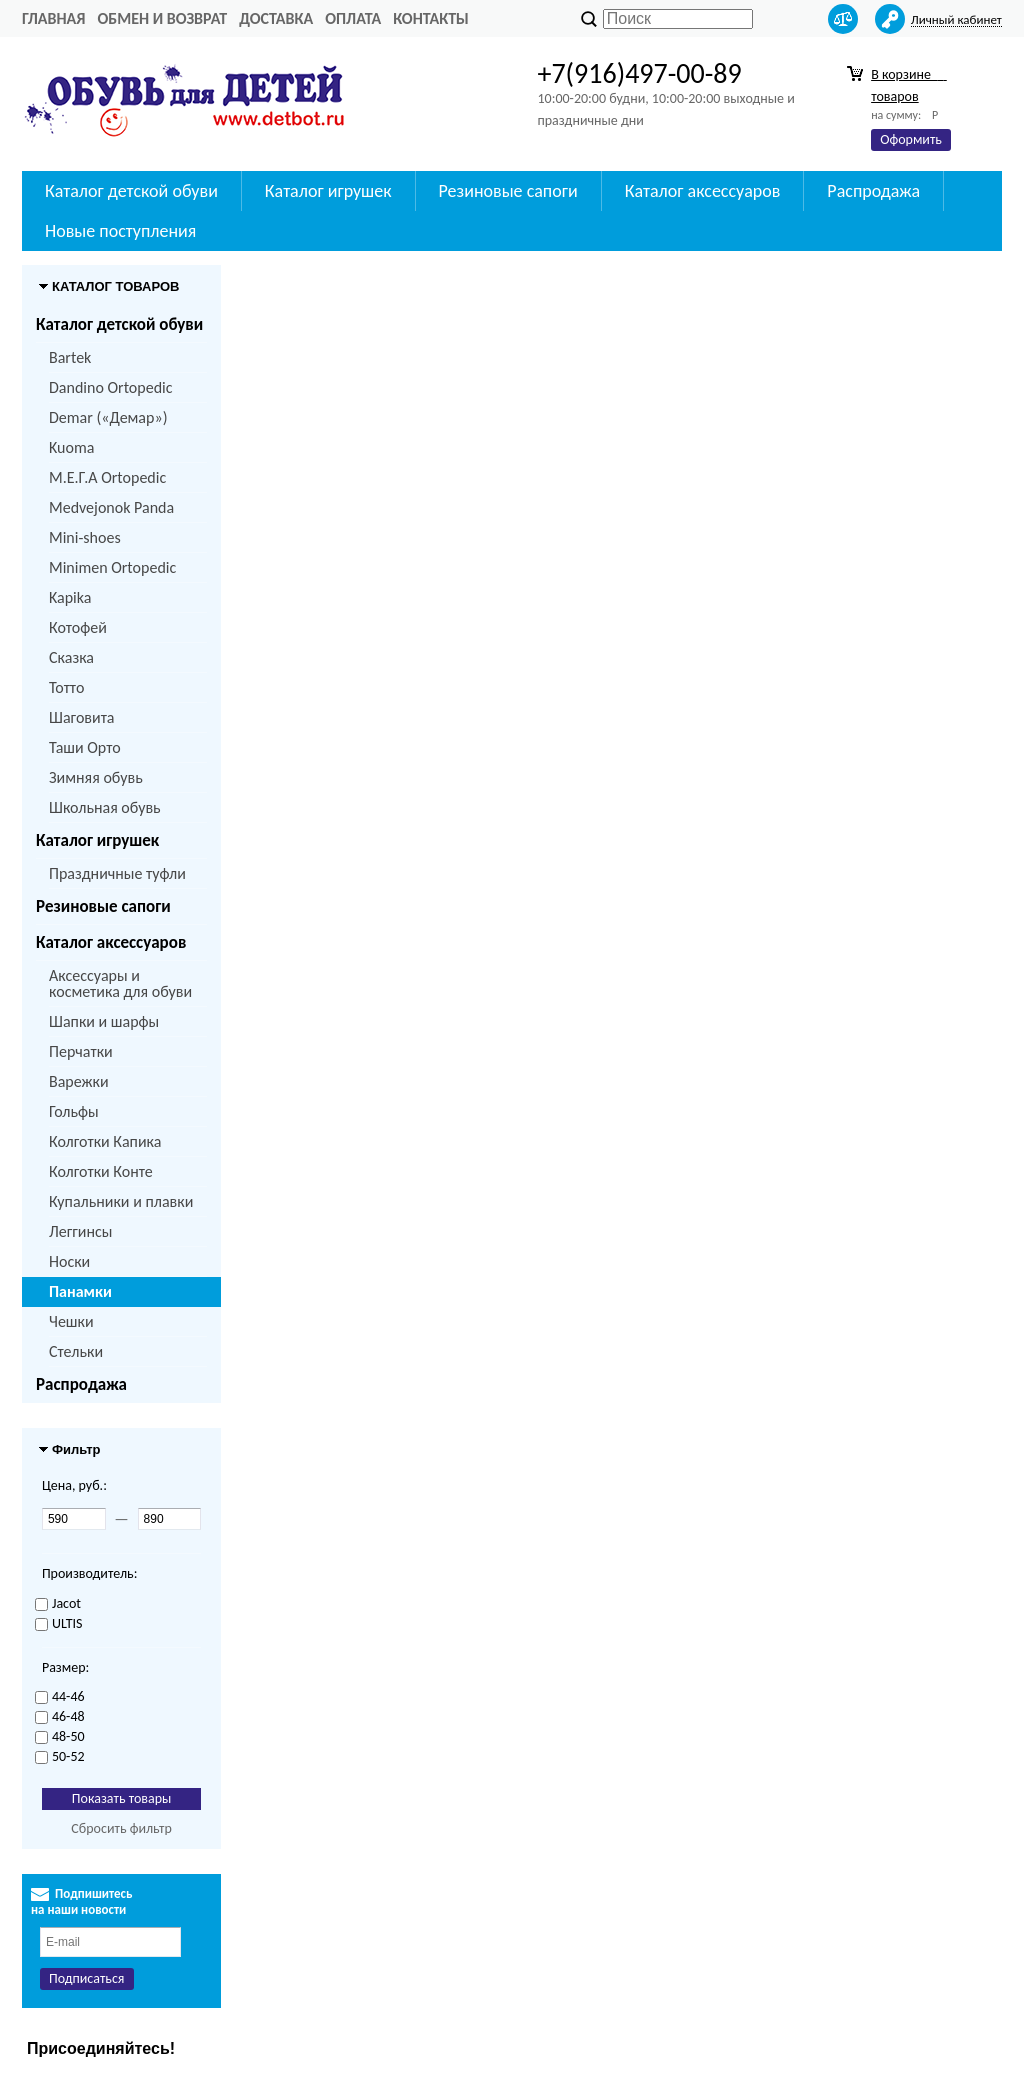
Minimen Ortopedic (112, 567)
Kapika (70, 597)
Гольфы (74, 1111)
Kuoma (71, 447)
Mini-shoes (85, 537)
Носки (69, 1261)
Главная (53, 18)
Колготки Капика (105, 1141)
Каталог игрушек (328, 191)
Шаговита (82, 717)
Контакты (431, 18)
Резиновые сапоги (508, 191)
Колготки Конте (101, 1171)
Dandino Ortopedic (110, 387)
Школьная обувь (105, 807)
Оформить (911, 139)
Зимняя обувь (96, 777)
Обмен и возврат (162, 18)
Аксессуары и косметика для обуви (120, 983)
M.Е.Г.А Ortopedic (107, 477)
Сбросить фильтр (121, 1828)
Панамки (80, 1291)
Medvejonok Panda (111, 507)
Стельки (76, 1351)
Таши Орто (85, 747)
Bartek (70, 357)
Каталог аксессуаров (703, 191)
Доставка (276, 18)
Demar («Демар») (108, 417)
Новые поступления (120, 231)
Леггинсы (80, 1231)
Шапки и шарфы (104, 1021)
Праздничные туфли (117, 873)
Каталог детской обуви (131, 191)
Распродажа (873, 191)
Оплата (353, 18)
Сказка (71, 657)
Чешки (71, 1321)
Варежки (79, 1081)
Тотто (66, 687)
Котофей (78, 627)
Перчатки (81, 1051)
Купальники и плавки (121, 1201)
